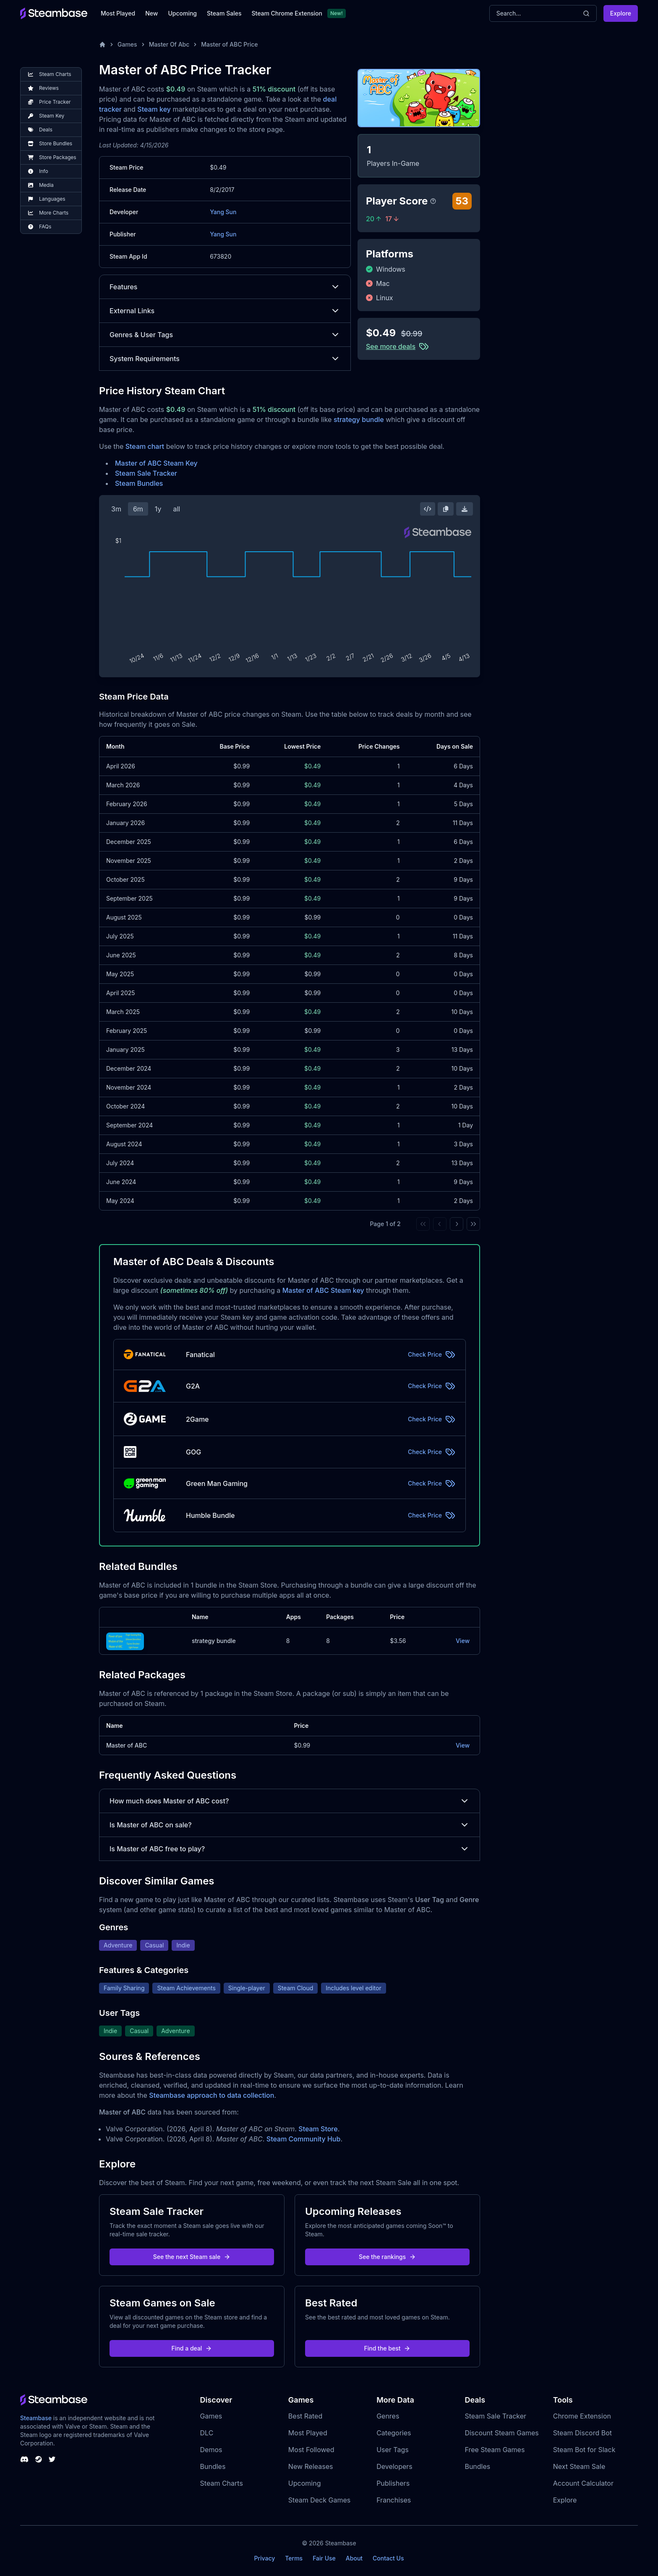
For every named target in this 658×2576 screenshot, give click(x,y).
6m (138, 509)
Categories (393, 2433)
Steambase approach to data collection (211, 2095)
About (354, 2558)
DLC (207, 2433)
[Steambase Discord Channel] (24, 2459)
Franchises (393, 2500)
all (176, 509)
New (151, 13)
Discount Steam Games (501, 2433)
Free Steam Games (495, 2449)
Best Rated (305, 2416)
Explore (620, 13)
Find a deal (192, 2348)
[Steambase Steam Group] (38, 2459)
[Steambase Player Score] (433, 201)
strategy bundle (359, 419)
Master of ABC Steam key (323, 1290)
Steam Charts (221, 2483)
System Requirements (225, 359)
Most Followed (311, 2449)
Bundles (213, 2466)
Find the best (387, 2348)
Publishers (393, 2483)
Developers (394, 2466)
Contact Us (388, 2558)
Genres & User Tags (225, 335)
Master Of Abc (169, 44)
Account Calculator (583, 2483)
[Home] (102, 44)
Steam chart (144, 446)
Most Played (118, 13)
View (463, 1640)
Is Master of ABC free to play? (290, 1849)
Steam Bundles (139, 483)
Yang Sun (223, 211)
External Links (225, 311)
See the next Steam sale (192, 2256)
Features (225, 287)
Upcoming (182, 13)
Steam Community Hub (303, 2139)
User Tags (392, 2449)
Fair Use (324, 2558)
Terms (294, 2558)
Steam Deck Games (319, 2500)
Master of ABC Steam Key (156, 463)
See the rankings (387, 2256)
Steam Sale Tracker (146, 473)
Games (127, 44)
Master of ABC (126, 1745)
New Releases (310, 2466)
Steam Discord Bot (582, 2433)
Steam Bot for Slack (584, 2449)
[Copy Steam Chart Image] (446, 509)
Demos (211, 2449)
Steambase (36, 2417)
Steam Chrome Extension (286, 13)
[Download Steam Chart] (464, 509)
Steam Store (317, 2129)
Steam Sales (224, 13)
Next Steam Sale (579, 2466)
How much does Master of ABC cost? (290, 1801)
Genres (387, 2416)
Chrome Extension (582, 2416)
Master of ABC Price (229, 44)
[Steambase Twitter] (52, 2459)
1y (158, 509)
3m (116, 509)
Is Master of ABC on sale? (290, 1825)
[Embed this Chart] (427, 509)
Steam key (154, 109)
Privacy (264, 2558)
